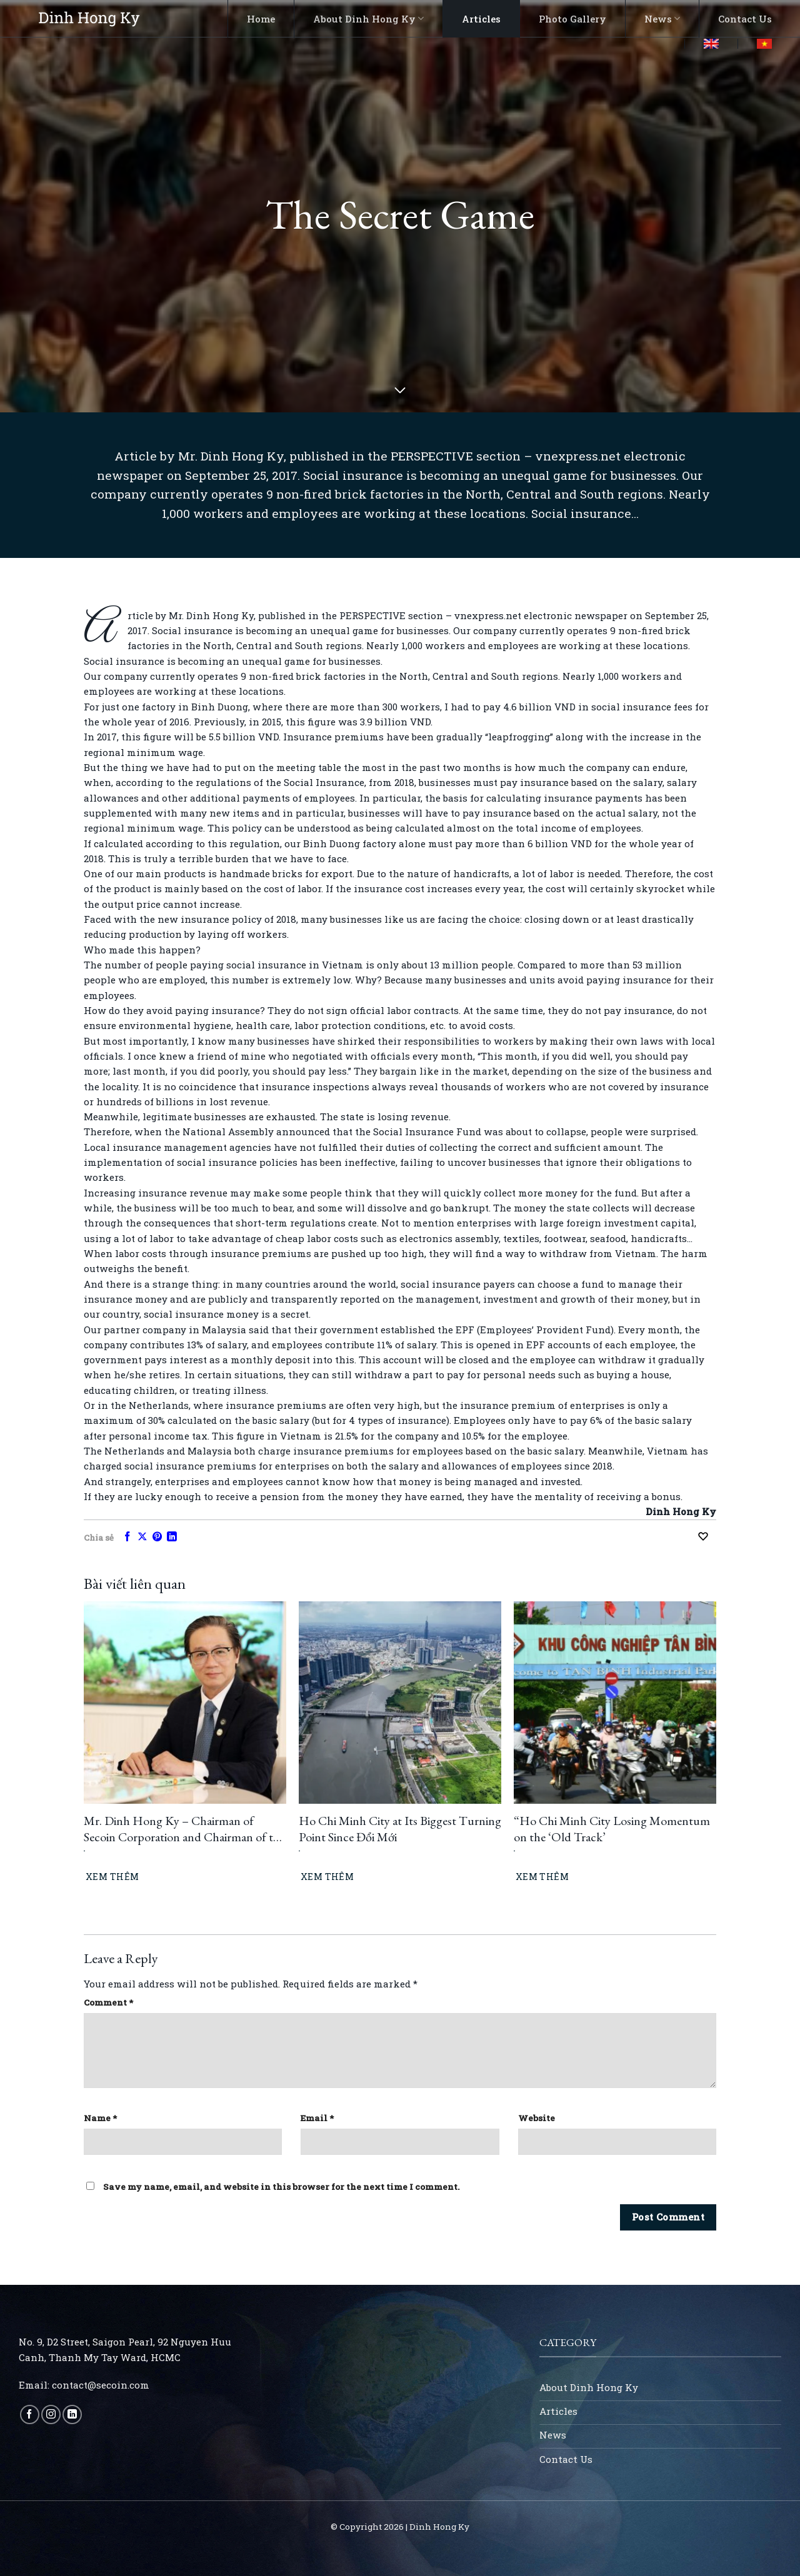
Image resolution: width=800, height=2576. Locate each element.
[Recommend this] (706, 1536)
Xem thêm (112, 1876)
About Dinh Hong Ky (368, 18)
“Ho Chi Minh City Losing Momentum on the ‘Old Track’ (612, 1829)
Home (261, 18)
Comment (108, 2002)
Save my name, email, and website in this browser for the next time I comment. (281, 2186)
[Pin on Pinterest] (157, 1537)
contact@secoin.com (100, 2385)
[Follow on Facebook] (29, 2414)
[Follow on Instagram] (51, 2414)
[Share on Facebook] (127, 1537)
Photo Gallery (572, 18)
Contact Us (745, 18)
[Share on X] (143, 1537)
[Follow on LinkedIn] (72, 2414)
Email (317, 2118)
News (662, 18)
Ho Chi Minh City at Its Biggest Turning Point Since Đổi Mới (400, 1829)
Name (100, 2118)
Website (536, 2118)
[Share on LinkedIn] (172, 1537)
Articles (481, 18)
